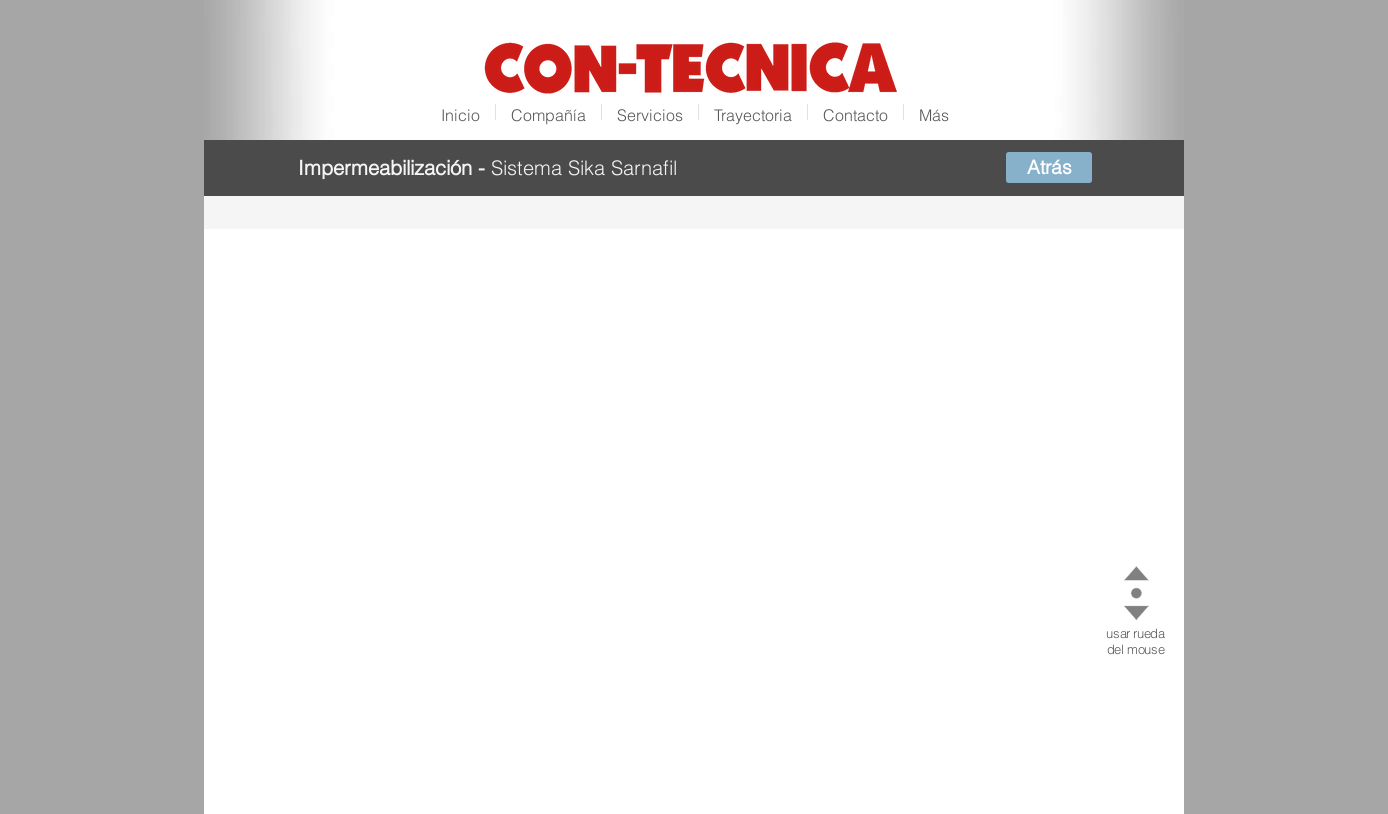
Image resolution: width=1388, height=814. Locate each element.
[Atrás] (1049, 167)
